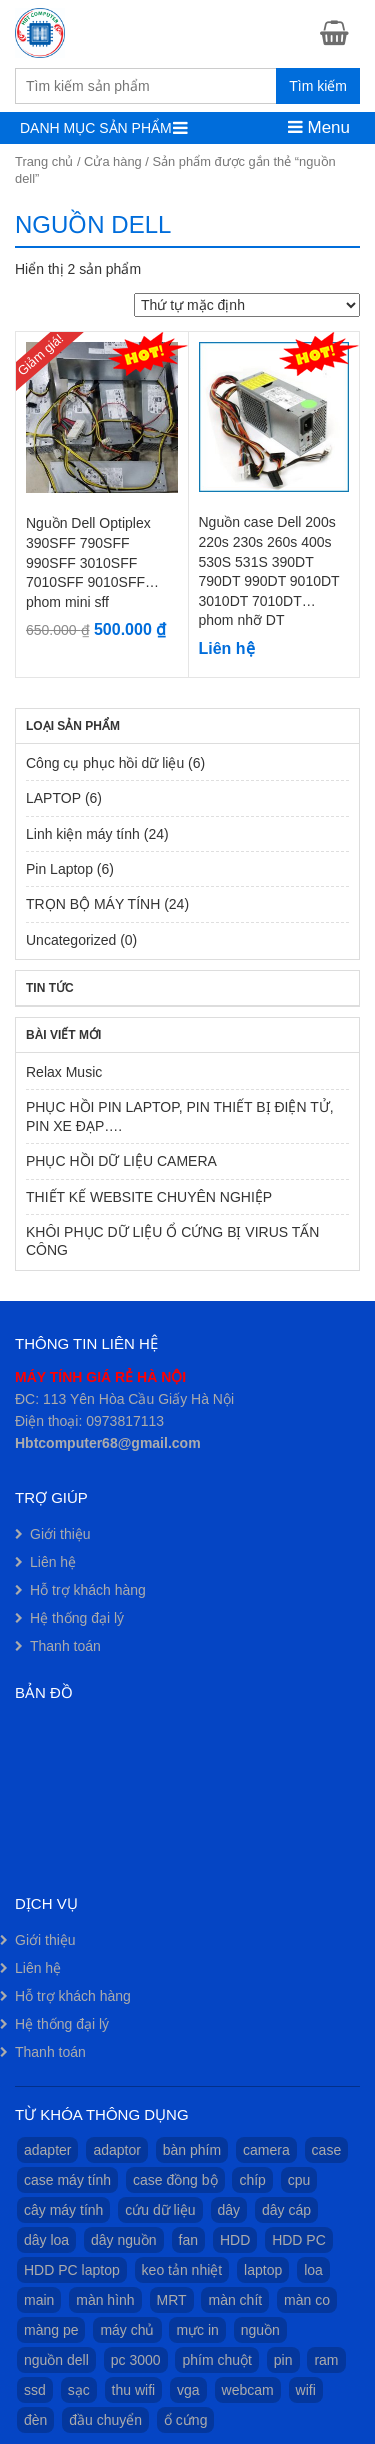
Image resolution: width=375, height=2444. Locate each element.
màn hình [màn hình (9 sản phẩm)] (105, 2300)
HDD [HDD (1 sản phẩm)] (235, 2240)
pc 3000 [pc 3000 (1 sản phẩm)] (136, 2360)
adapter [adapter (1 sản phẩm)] (47, 2150)
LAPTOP (53, 798)
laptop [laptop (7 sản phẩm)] (263, 2270)
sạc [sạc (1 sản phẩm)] (79, 2390)
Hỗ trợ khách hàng (88, 1590)
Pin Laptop (59, 869)
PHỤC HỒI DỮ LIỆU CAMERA (121, 1161)
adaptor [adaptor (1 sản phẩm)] (116, 2150)
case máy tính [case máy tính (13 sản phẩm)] (67, 2180)
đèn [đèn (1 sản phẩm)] (35, 2420)
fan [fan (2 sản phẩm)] (188, 2240)
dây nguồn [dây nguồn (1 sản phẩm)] (124, 2240)
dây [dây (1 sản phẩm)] (229, 2210)
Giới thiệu (60, 1534)
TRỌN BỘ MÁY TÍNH (93, 904)
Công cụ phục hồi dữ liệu (105, 763)
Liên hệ (53, 1562)
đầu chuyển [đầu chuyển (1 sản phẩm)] (105, 2420)
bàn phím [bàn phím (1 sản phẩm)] (192, 2150)
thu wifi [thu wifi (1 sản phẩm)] (134, 2390)
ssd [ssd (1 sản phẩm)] (35, 2390)
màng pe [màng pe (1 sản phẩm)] (51, 2330)
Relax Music (64, 1072)
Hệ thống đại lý (77, 1618)
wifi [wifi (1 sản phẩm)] (306, 2390)
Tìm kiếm (318, 86)
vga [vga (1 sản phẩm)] (188, 2390)
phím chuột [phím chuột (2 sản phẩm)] (216, 2360)
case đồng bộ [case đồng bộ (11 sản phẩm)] (175, 2180)
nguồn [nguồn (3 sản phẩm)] (260, 2330)
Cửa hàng (113, 161)
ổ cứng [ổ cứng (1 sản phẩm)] (185, 2420)
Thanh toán (65, 1646)
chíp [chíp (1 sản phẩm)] (252, 2180)
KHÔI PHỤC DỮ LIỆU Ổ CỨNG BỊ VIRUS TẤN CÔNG (172, 1241)
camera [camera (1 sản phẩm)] (266, 2150)
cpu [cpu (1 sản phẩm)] (299, 2180)
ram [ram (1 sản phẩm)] (326, 2360)
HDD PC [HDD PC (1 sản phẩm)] (299, 2240)
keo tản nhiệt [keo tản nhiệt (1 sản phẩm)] (182, 2270)
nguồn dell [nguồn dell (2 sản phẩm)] (56, 2360)
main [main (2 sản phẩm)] (39, 2300)
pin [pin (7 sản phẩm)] (283, 2360)
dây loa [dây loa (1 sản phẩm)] (46, 2240)
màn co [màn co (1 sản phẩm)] (307, 2300)
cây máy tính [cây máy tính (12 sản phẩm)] (63, 2210)
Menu (319, 127)
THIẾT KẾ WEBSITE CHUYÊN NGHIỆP (149, 1197)
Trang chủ (44, 161)
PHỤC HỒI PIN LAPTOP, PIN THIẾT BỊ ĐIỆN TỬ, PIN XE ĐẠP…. (180, 1116)
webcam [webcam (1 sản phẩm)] (248, 2390)
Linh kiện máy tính (83, 834)
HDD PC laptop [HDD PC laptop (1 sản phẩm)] (72, 2270)
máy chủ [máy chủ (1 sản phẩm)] (127, 2330)
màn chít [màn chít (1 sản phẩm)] (235, 2300)
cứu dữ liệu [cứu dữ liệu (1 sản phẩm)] (160, 2210)
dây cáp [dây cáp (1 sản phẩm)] (286, 2210)
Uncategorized (71, 940)
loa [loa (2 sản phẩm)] (313, 2270)
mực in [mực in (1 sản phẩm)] (197, 2330)
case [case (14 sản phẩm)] (327, 2150)
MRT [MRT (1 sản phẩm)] (172, 2300)
